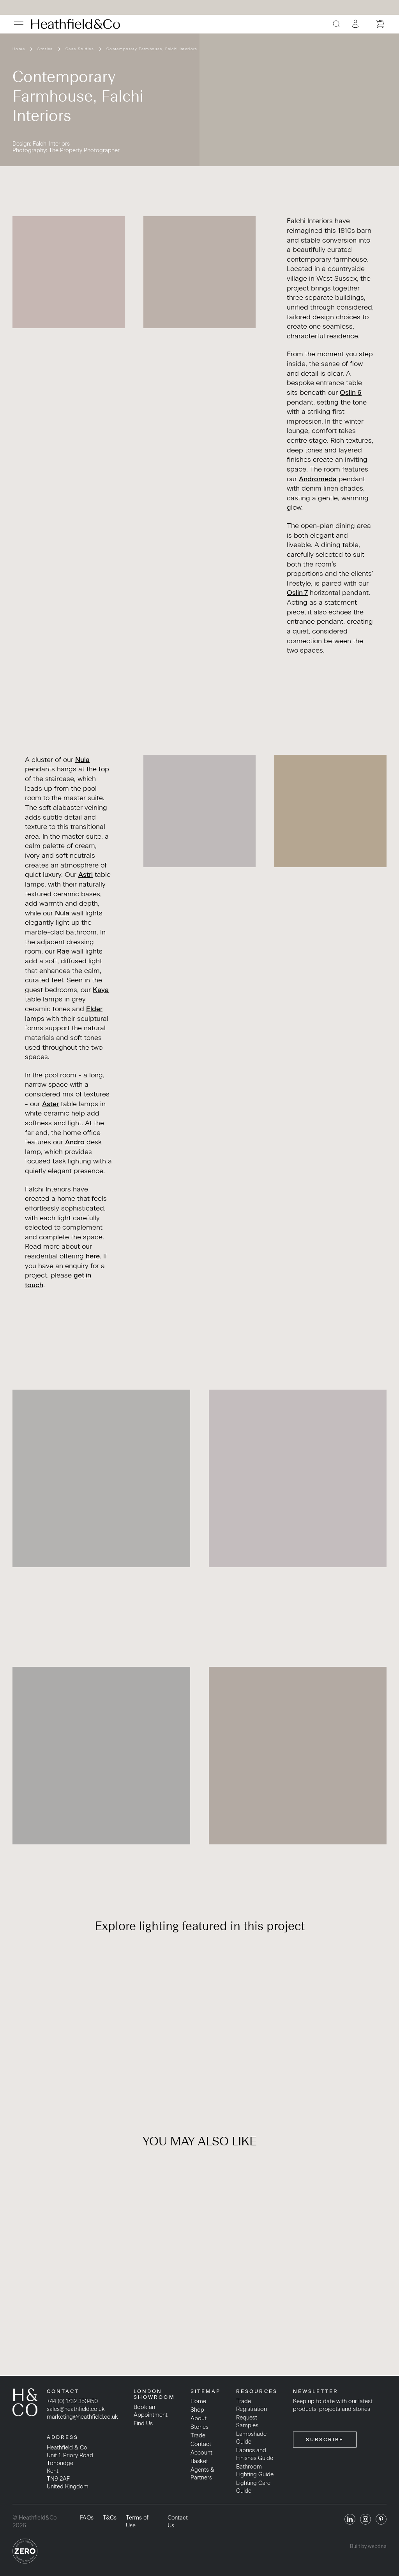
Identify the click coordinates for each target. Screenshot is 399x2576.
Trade (198, 2435)
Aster (50, 1104)
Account (201, 2452)
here (93, 1256)
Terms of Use (137, 2521)
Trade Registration (251, 2405)
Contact (201, 2444)
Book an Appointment (151, 2411)
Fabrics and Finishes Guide (254, 2454)
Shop (197, 2409)
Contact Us (178, 2521)
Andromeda (318, 479)
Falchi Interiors (51, 143)
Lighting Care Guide (253, 2486)
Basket (199, 2461)
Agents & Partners (202, 2473)
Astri (85, 874)
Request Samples (247, 2421)
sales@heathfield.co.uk (76, 2408)
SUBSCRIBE (325, 2439)
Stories (45, 49)
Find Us (143, 2423)
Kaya (101, 989)
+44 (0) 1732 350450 (72, 2401)
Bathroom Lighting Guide (255, 2470)
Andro (75, 1142)
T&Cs (110, 2517)
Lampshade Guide (251, 2437)
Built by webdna (368, 2546)
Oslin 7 (297, 592)
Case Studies (79, 49)
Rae (63, 951)
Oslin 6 (351, 392)
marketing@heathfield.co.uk (82, 2416)
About (199, 2418)
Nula (82, 759)
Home (18, 49)
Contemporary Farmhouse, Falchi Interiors (152, 49)
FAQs (87, 2517)
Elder (94, 1009)
